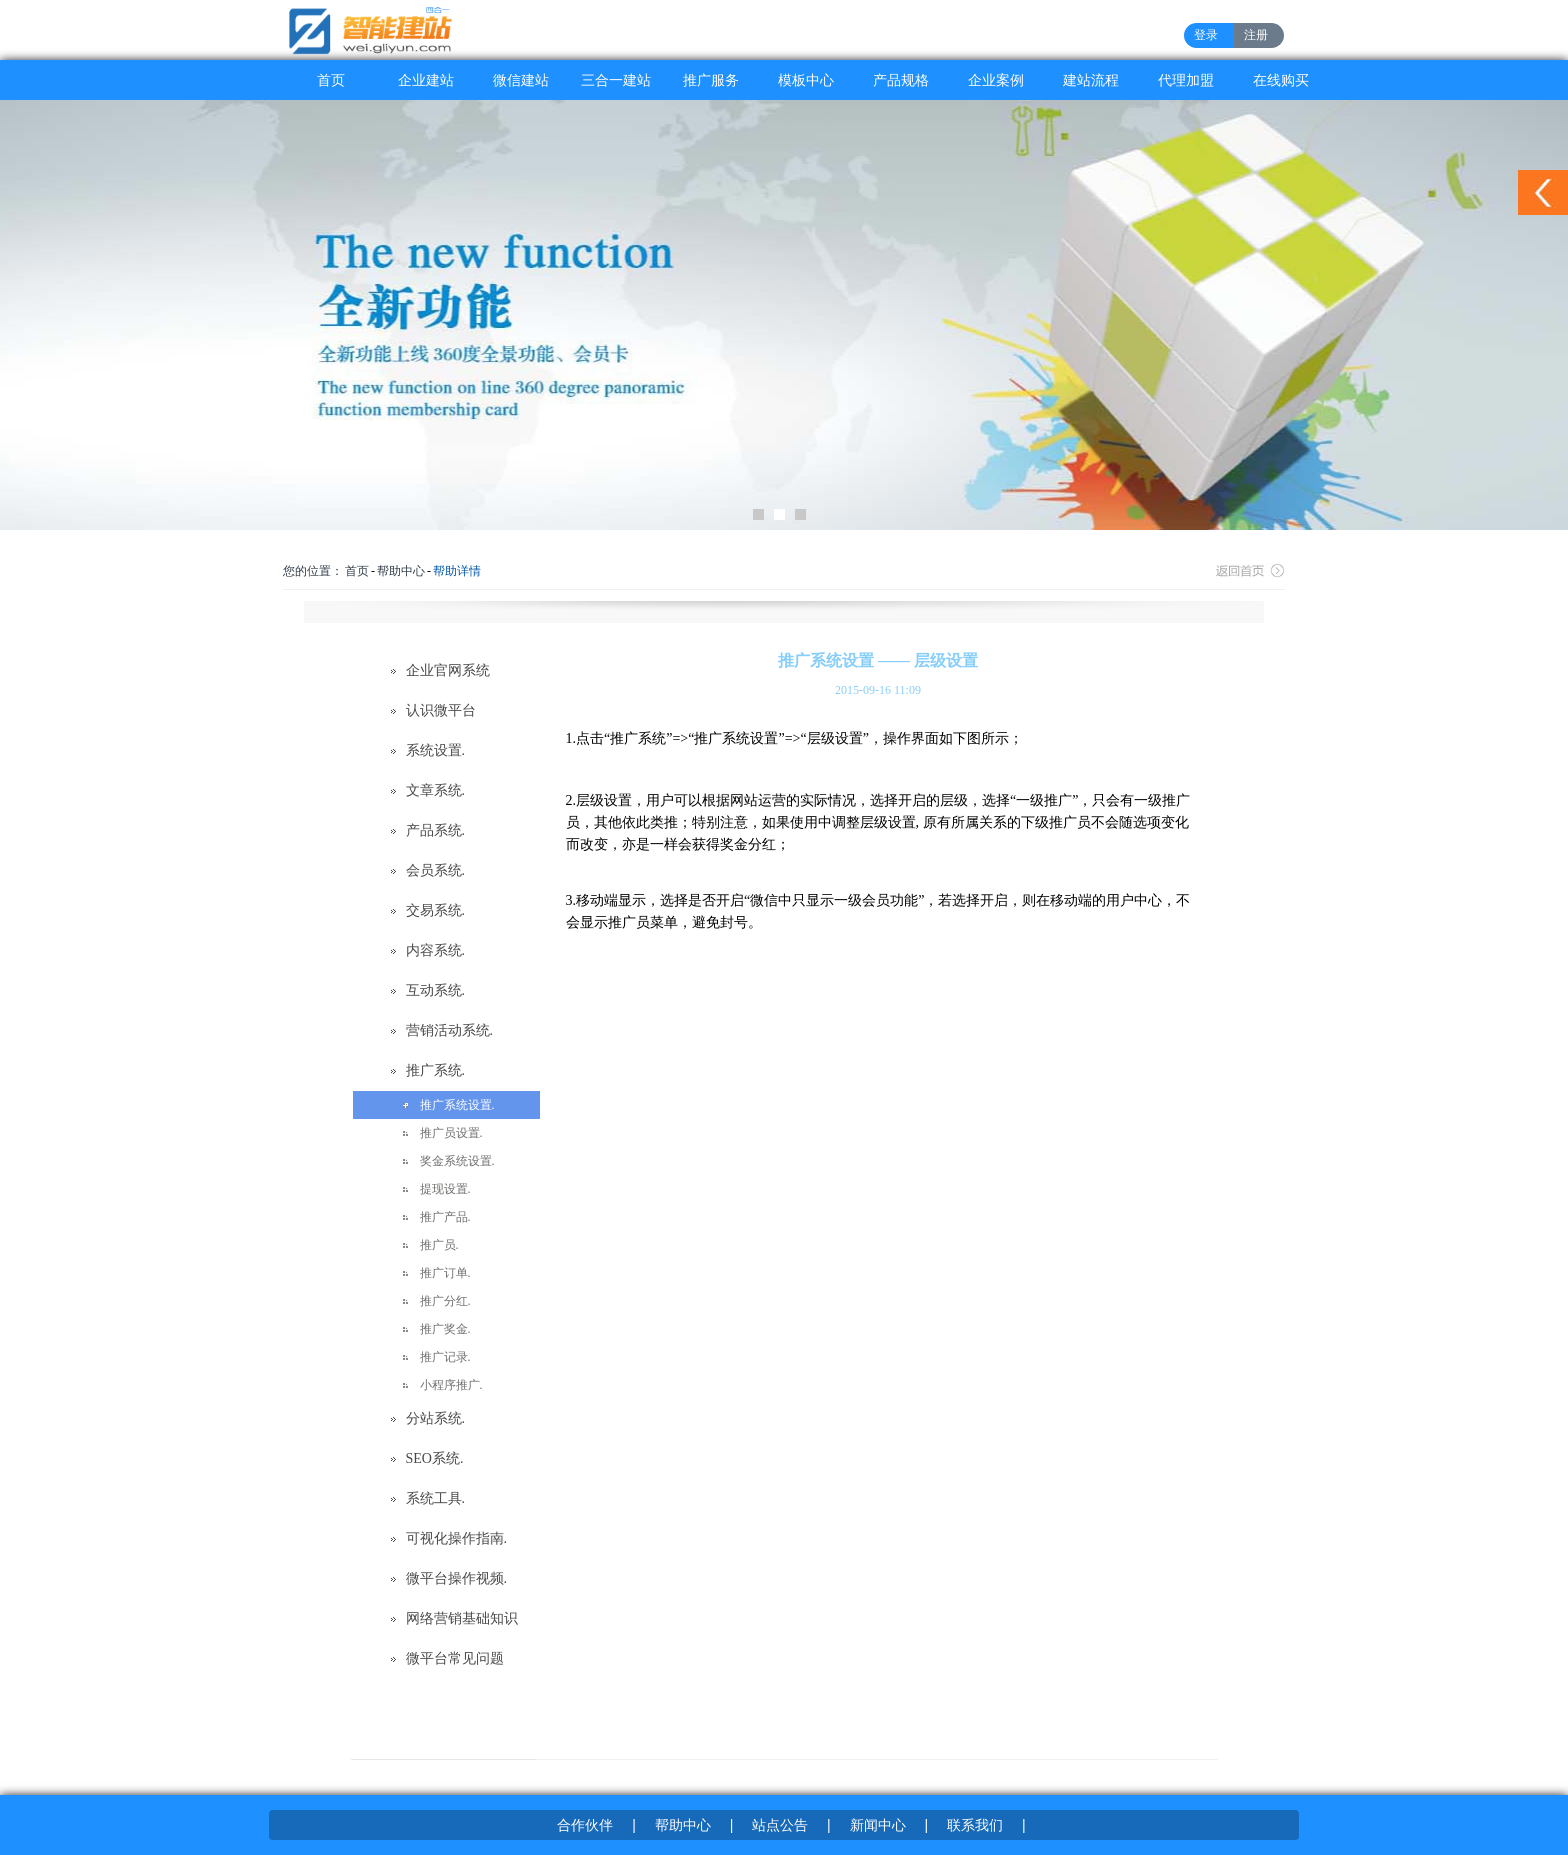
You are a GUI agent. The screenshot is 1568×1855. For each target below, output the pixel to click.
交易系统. (436, 910)
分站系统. (436, 1418)
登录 (1206, 35)
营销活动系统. (450, 1030)
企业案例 (996, 80)
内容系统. (436, 950)
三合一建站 (616, 80)
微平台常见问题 (455, 1658)
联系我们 (975, 1825)
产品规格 (901, 80)
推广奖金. (445, 1329)
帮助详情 (457, 571)
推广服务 (711, 80)
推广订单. (445, 1273)
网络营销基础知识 (462, 1618)
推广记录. (445, 1357)
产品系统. (436, 830)
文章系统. (436, 790)
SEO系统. (435, 1458)
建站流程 (1091, 80)
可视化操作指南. (457, 1538)
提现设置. (445, 1189)
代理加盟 (1186, 80)
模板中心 (806, 80)
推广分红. (445, 1301)
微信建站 (521, 80)
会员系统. (436, 870)
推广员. (439, 1245)
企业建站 (426, 80)
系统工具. (436, 1498)
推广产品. (445, 1217)
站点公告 (780, 1825)
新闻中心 (878, 1825)
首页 (331, 80)
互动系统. (436, 990)
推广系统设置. (457, 1105)
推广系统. (436, 1070)
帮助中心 (401, 571)
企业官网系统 (448, 670)
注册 (1256, 35)
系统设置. (436, 750)
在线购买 (1281, 80)
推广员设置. (451, 1133)
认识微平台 (441, 710)
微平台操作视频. (457, 1578)
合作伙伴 (585, 1825)
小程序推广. (451, 1385)
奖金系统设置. (457, 1161)
